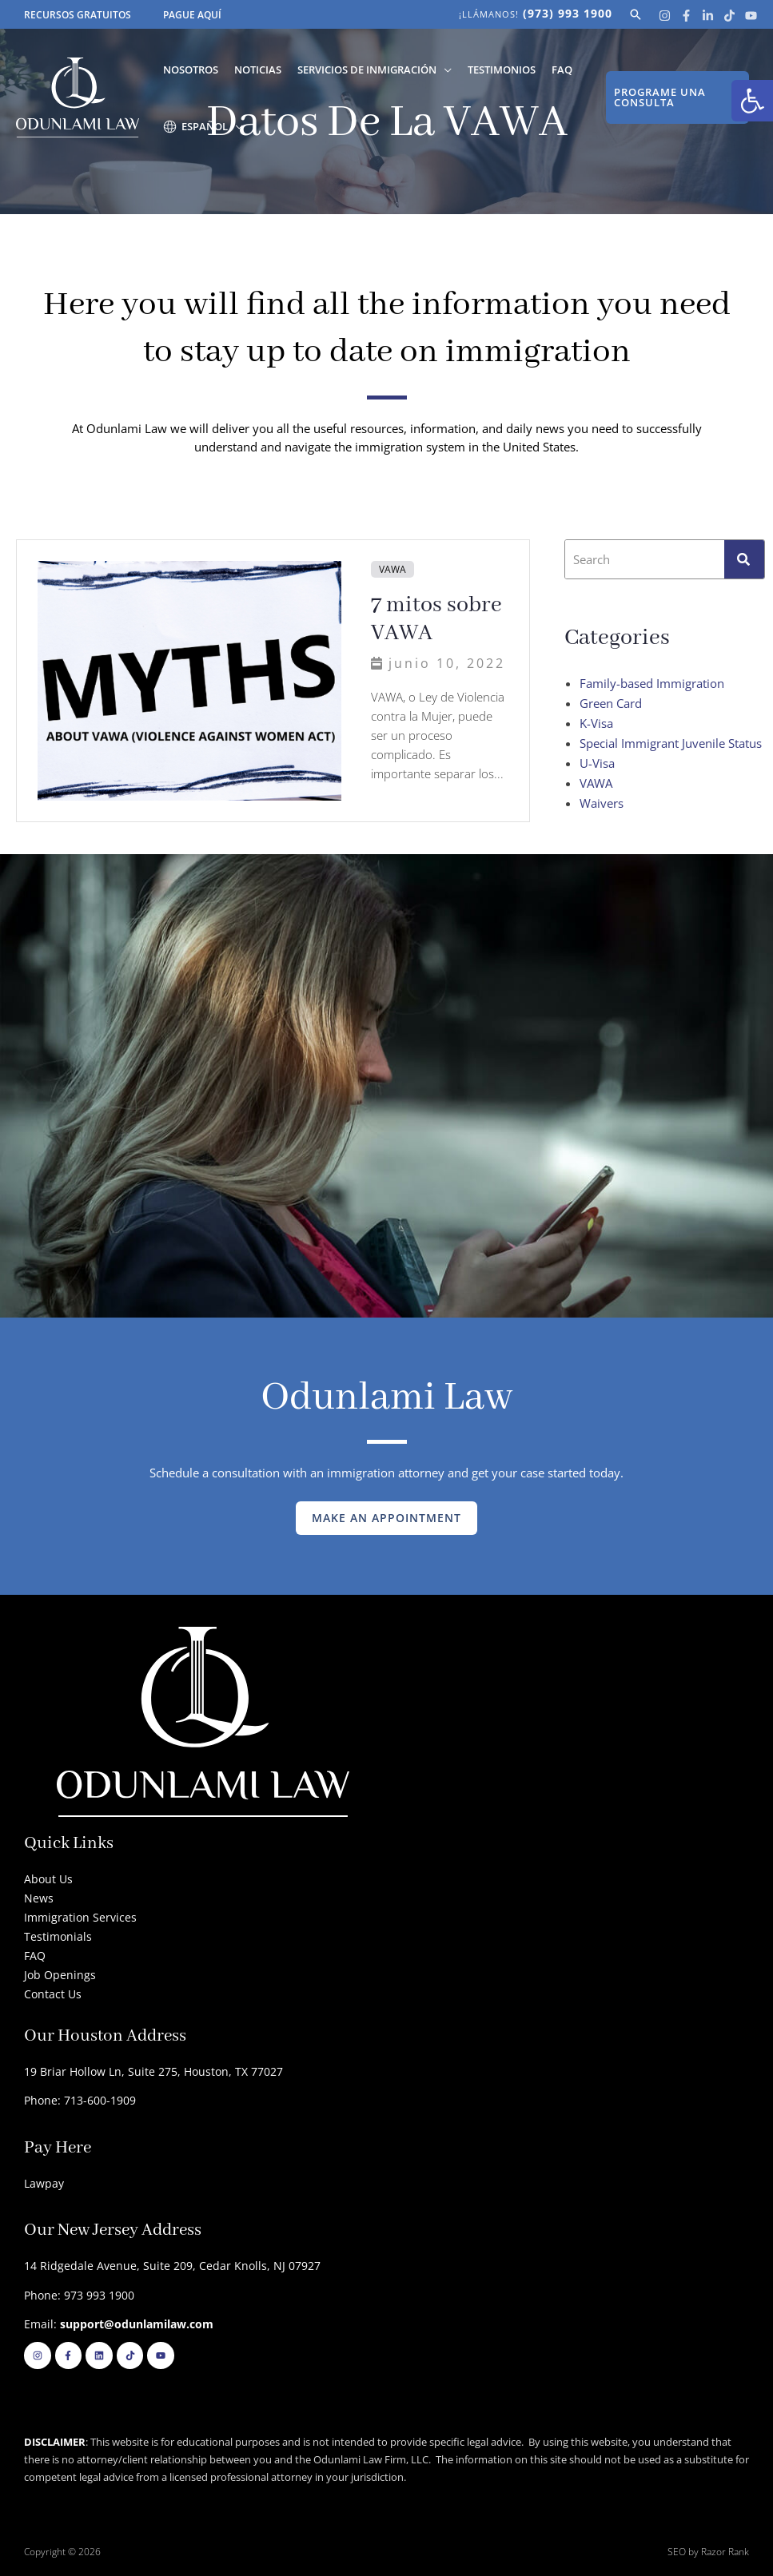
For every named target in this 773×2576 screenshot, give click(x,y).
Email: (118, 2324)
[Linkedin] (708, 16)
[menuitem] (203, 126)
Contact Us (53, 1994)
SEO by (684, 2551)
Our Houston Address (105, 2036)
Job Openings (60, 1974)
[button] (752, 100)
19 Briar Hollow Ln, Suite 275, (104, 2071)
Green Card (611, 703)
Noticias (257, 69)
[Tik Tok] (729, 16)
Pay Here (57, 2148)
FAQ (562, 69)
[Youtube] (751, 16)
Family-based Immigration (652, 683)
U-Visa (597, 763)
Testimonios (502, 69)
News (39, 1898)
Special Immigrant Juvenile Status (671, 743)
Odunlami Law (386, 1398)
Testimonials (58, 1936)
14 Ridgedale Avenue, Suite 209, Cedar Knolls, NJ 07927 (172, 2265)
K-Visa (596, 723)
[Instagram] (665, 16)
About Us (48, 1878)
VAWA (392, 569)
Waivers (602, 803)
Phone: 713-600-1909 (80, 2100)
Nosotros (190, 69)
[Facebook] (686, 16)
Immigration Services (80, 1917)
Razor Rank (725, 2551)
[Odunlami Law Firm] (77, 96)
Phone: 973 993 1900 (79, 2295)
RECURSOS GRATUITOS (77, 15)
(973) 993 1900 (567, 13)
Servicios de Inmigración (366, 69)
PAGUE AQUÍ (192, 15)
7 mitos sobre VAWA (436, 619)
